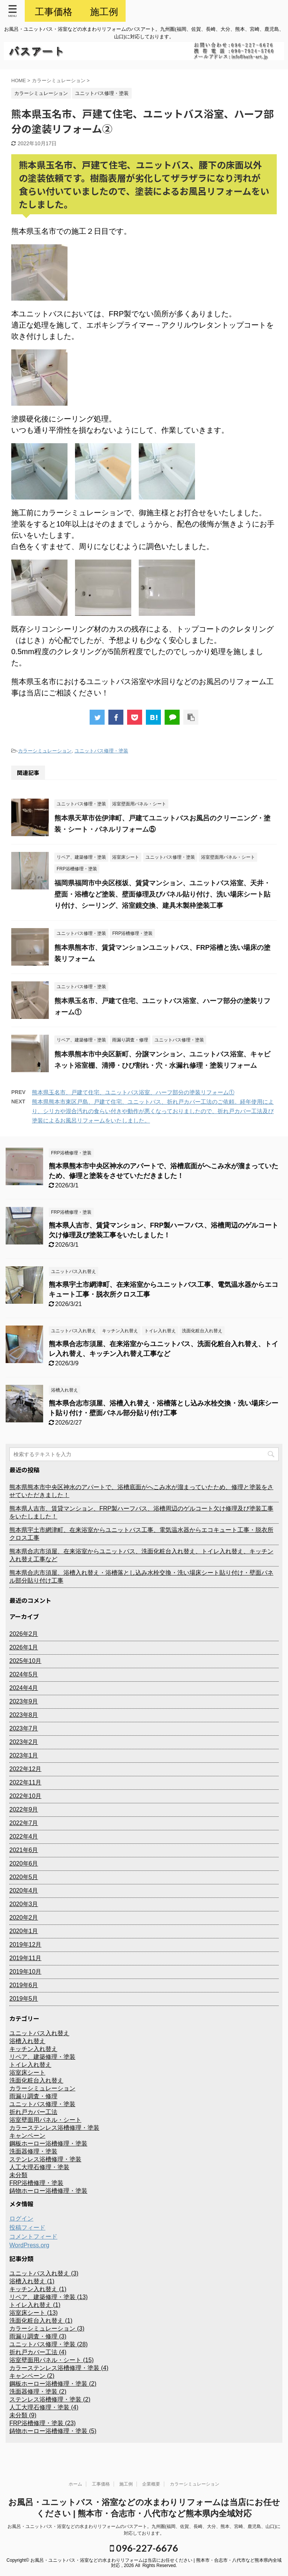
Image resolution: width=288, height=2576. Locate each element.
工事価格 (101, 2484)
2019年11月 (25, 1958)
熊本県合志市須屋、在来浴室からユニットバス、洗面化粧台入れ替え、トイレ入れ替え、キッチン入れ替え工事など (141, 1555)
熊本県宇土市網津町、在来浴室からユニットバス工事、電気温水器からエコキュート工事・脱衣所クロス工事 (141, 1534)
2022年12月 (25, 1769)
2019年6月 (23, 1985)
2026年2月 (23, 1634)
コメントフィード (33, 2236)
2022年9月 (23, 1809)
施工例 (126, 2484)
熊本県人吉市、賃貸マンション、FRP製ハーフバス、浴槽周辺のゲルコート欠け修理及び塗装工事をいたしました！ (141, 1512)
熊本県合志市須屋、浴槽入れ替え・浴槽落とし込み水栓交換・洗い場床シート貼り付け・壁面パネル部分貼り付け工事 (141, 1576)
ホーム (75, 2484)
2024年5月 (23, 1674)
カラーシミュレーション (45, 751)
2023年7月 (23, 1728)
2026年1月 (23, 1647)
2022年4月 (23, 1836)
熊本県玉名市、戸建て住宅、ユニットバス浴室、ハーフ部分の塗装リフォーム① (133, 1092)
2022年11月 (25, 1782)
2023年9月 (23, 1701)
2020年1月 (23, 1931)
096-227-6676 (144, 2547)
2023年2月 (23, 1742)
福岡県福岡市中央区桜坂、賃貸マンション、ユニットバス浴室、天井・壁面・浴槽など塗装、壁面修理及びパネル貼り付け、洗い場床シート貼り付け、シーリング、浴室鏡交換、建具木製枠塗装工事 (162, 894)
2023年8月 (23, 1715)
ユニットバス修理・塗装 (101, 751)
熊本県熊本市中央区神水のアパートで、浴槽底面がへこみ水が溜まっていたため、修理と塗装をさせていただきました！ (141, 1491)
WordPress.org (29, 2245)
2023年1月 (23, 1755)
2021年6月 (23, 1850)
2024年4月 (23, 1688)
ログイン (21, 2218)
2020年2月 (23, 1917)
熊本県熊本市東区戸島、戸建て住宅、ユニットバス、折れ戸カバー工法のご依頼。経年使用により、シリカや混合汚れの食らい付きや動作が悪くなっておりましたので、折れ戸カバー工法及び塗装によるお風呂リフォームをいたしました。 (153, 1111)
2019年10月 (25, 1971)
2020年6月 (23, 1863)
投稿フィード (27, 2227)
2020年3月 (23, 1904)
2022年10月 (25, 1796)
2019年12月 (25, 1944)
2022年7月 (23, 1823)
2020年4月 (23, 1890)
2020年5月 (23, 1877)
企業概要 (151, 2484)
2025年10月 (25, 1661)
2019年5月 (23, 1998)
